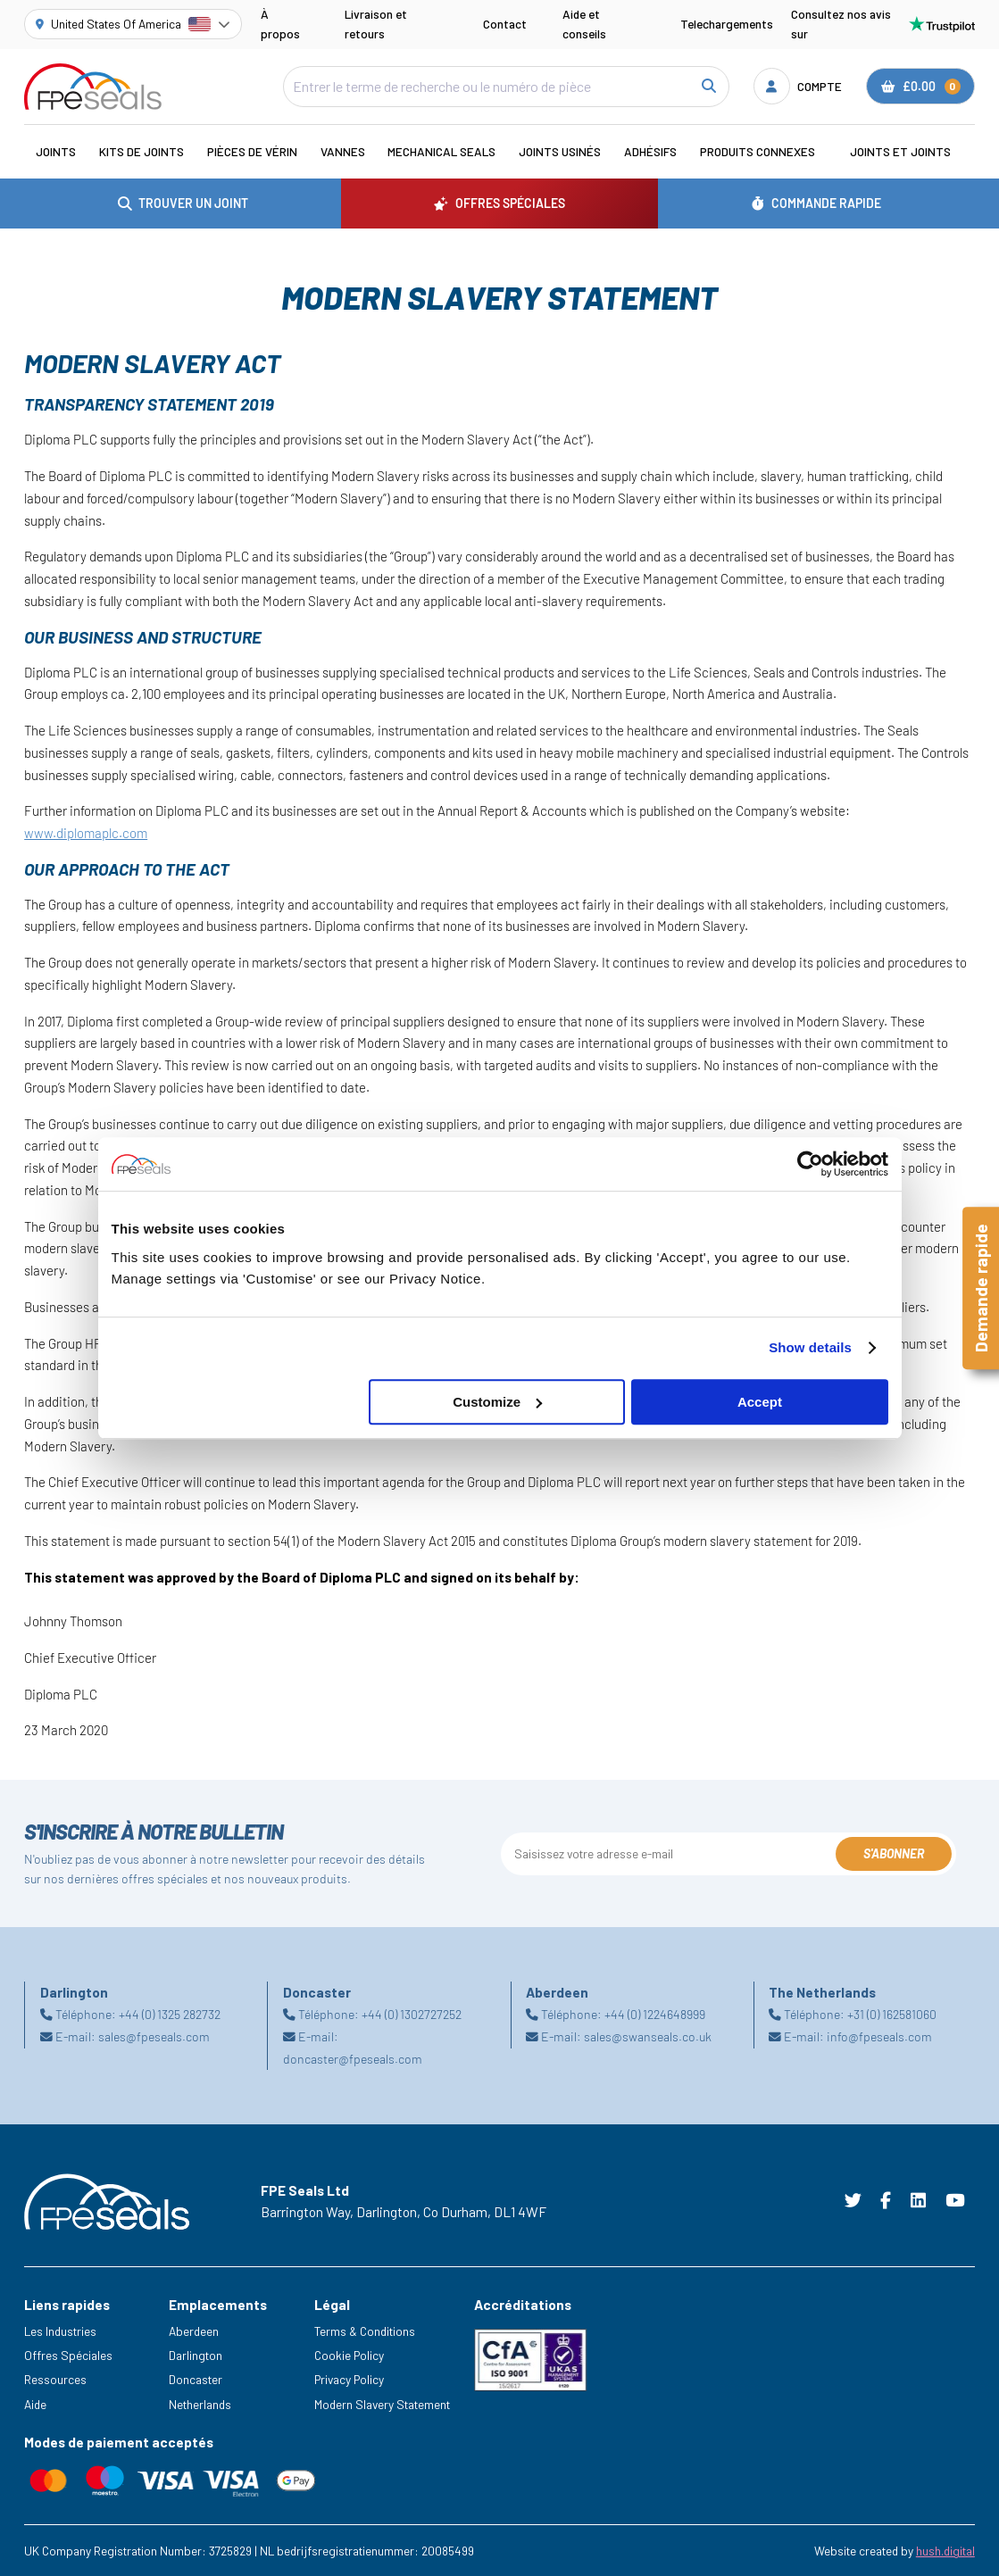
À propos (280, 23)
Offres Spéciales (68, 2355)
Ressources (55, 2379)
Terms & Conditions (364, 2331)
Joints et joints (900, 151)
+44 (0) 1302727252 (412, 2014)
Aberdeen (194, 2331)
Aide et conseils (584, 23)
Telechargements (726, 23)
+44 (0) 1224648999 (654, 2014)
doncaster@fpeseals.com (352, 2058)
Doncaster (195, 2379)
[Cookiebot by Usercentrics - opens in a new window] (810, 1164)
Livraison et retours (376, 23)
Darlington (195, 2355)
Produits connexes (757, 151)
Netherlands (200, 2404)
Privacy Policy (349, 2379)
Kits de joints (141, 151)
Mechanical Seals (441, 151)
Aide (35, 2404)
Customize (497, 1401)
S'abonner (893, 1853)
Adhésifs (650, 151)
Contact (505, 23)
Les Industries (60, 2331)
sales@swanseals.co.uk (648, 2036)
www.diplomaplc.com (85, 833)
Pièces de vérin (252, 151)
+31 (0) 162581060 (892, 2014)
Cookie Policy (349, 2355)
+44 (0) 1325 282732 (170, 2014)
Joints (56, 151)
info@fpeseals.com (879, 2036)
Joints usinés (560, 151)
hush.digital (945, 2550)
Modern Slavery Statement (382, 2404)
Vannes (343, 151)
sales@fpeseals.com (154, 2036)
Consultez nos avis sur (883, 23)
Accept (759, 1401)
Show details (810, 1347)
